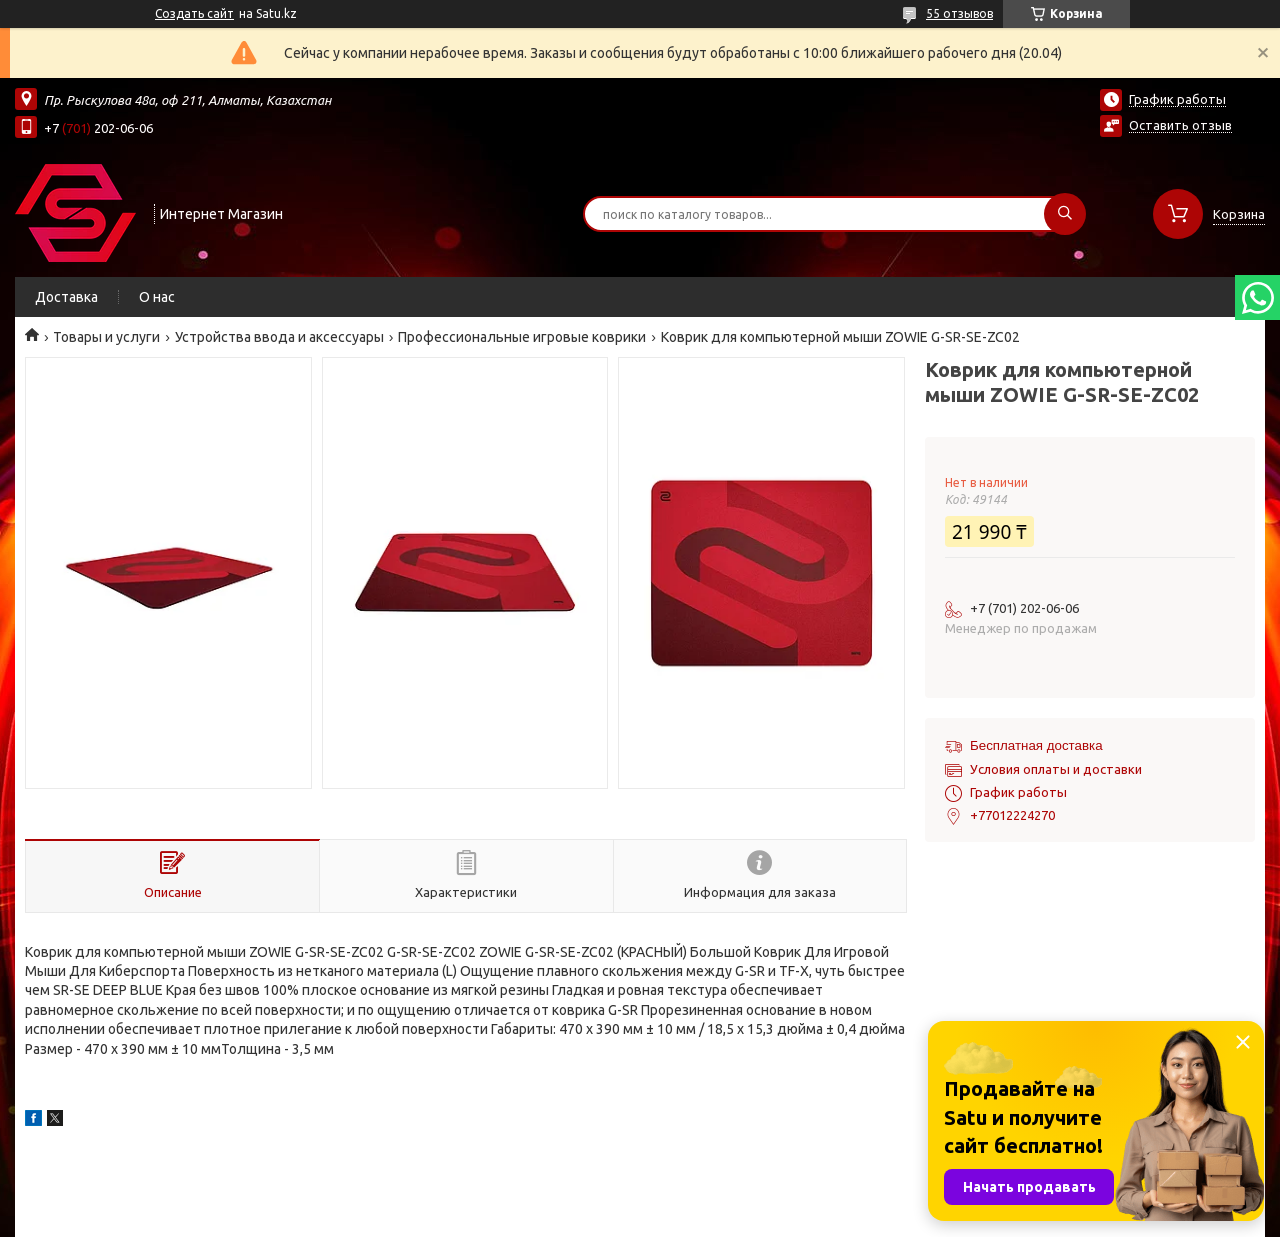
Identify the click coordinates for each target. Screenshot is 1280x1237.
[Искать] (1065, 214)
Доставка (66, 297)
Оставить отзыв (1180, 125)
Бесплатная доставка (1036, 745)
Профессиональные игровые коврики (522, 337)
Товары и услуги (106, 337)
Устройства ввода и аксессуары (279, 337)
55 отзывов (959, 13)
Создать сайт (194, 13)
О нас (157, 297)
